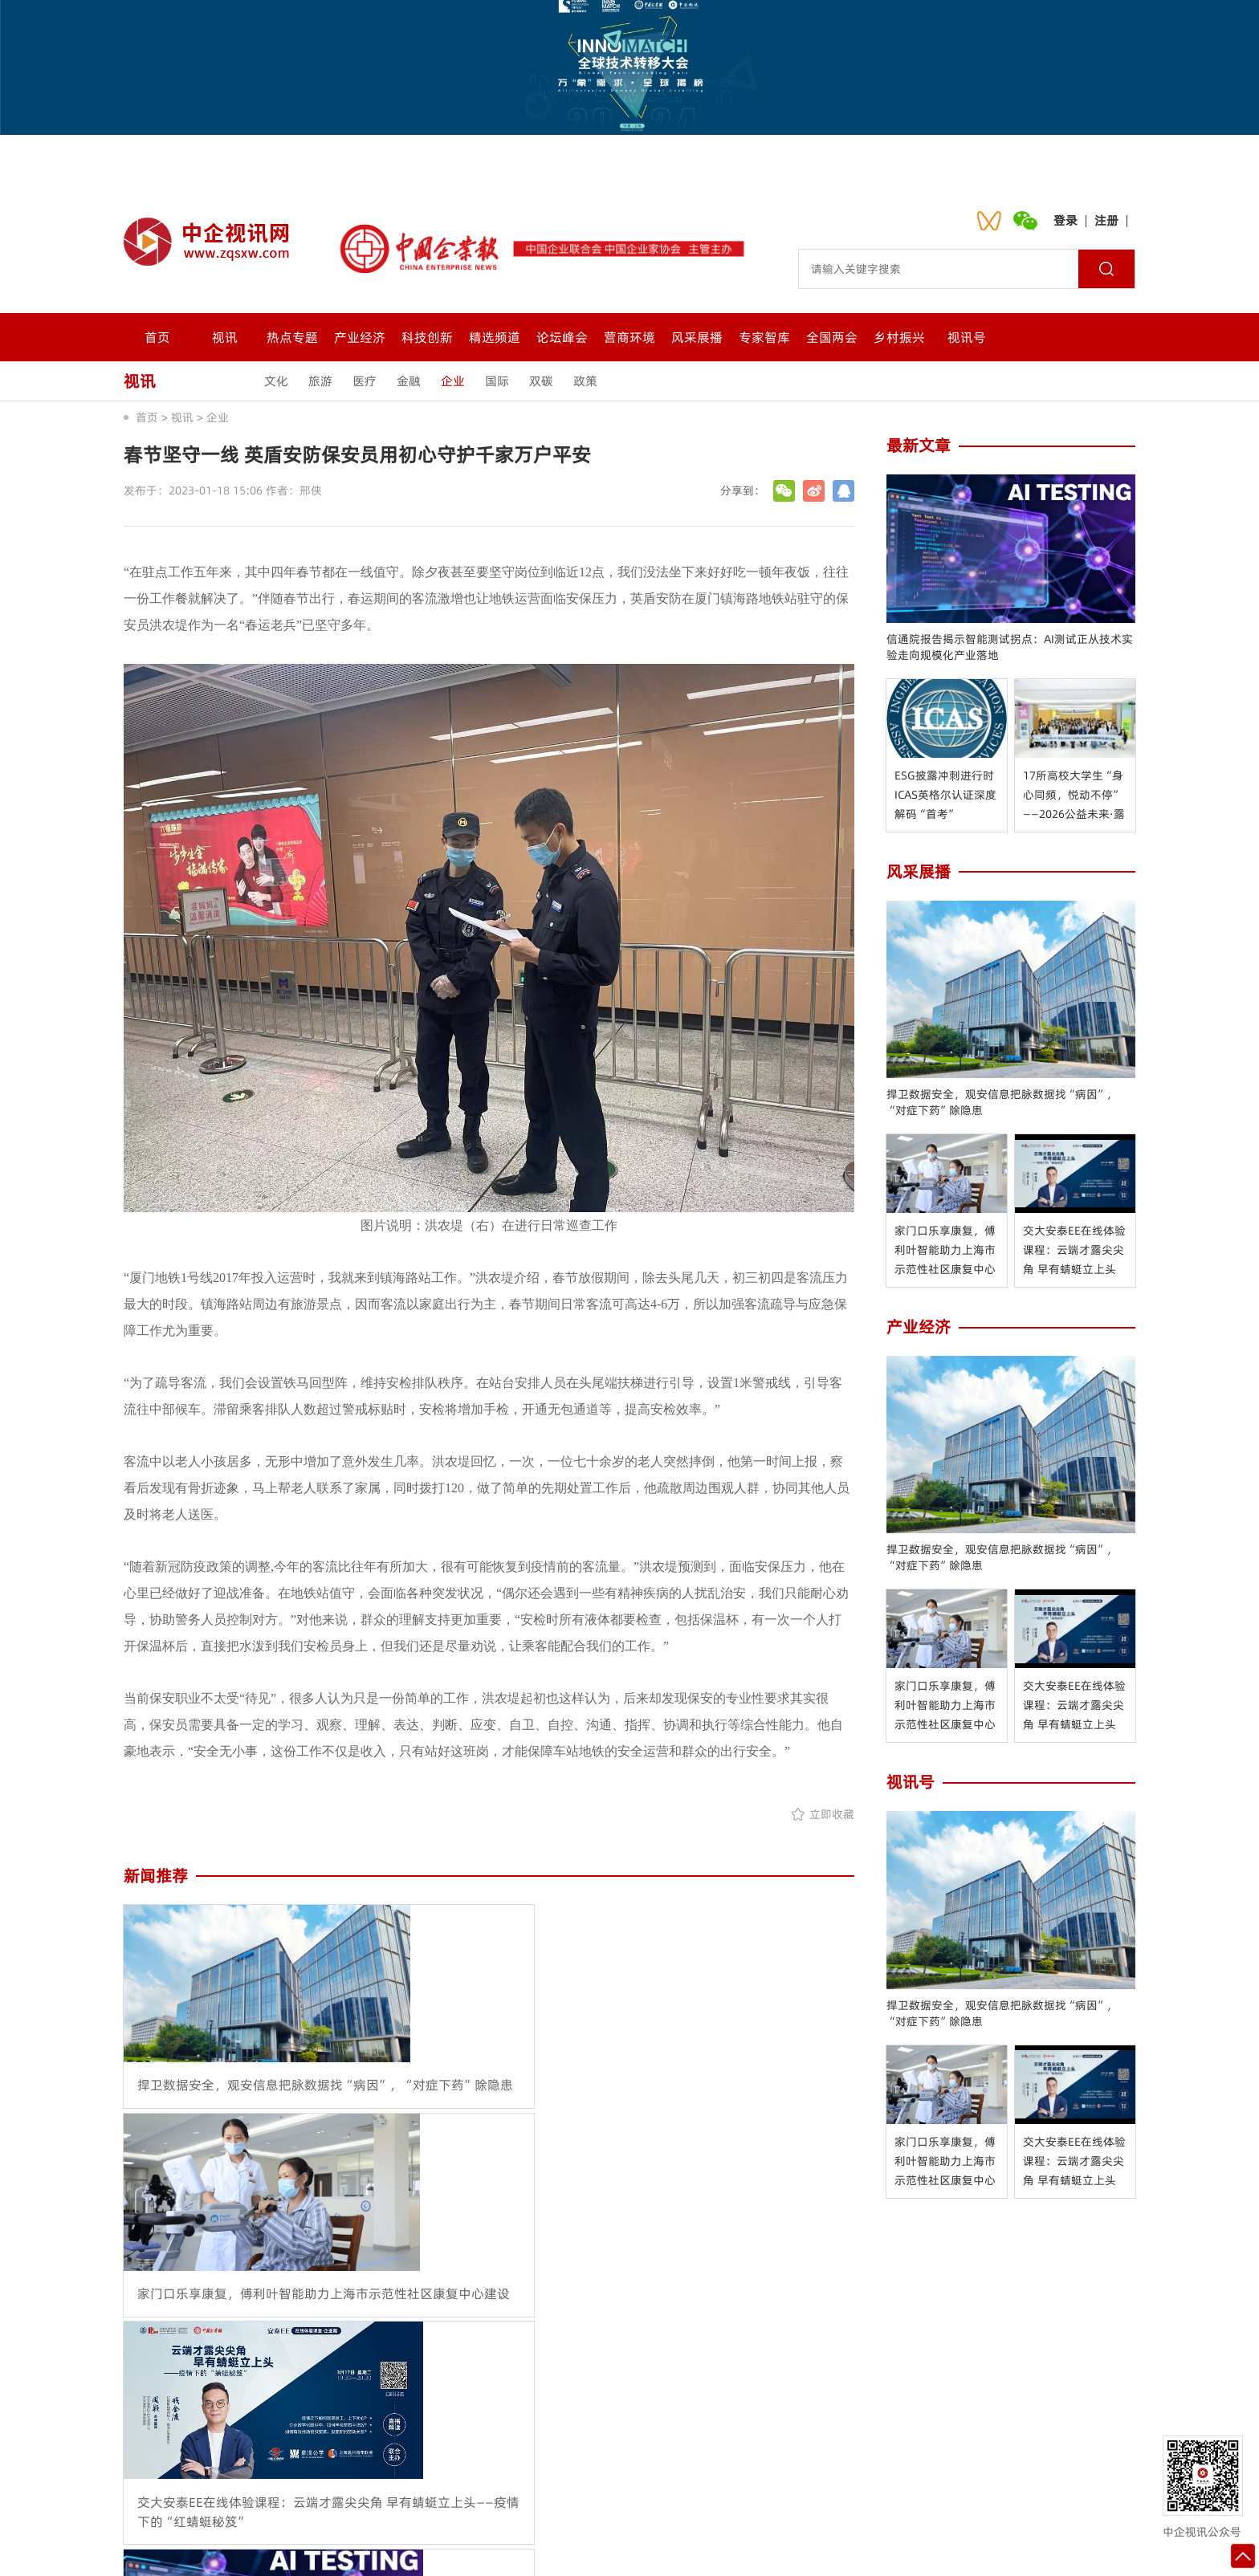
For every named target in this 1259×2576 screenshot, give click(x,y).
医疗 (364, 380)
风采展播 (697, 337)
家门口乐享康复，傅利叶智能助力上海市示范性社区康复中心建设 (945, 1251)
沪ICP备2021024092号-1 (812, 2548)
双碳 (541, 380)
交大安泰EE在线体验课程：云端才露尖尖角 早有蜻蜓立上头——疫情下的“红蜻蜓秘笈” (1075, 1251)
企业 (453, 380)
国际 (497, 380)
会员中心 (590, 2458)
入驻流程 (826, 2458)
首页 (157, 337)
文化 (276, 380)
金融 (409, 380)
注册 (1106, 220)
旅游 (320, 380)
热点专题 (292, 337)
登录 (1065, 220)
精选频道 (494, 337)
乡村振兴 (899, 337)
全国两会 (832, 337)
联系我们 (511, 2458)
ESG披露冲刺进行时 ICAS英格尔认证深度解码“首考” (945, 794)
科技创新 (427, 337)
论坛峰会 (562, 337)
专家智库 (764, 337)
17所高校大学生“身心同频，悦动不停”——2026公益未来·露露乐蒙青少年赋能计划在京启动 (1074, 795)
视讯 (225, 337)
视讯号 (966, 337)
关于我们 (432, 2458)
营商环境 (629, 337)
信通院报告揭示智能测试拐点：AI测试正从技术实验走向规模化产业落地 (1009, 647)
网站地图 (747, 2458)
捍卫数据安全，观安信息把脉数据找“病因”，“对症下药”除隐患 (1002, 1102)
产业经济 (359, 337)
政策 (585, 380)
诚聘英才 (669, 2458)
